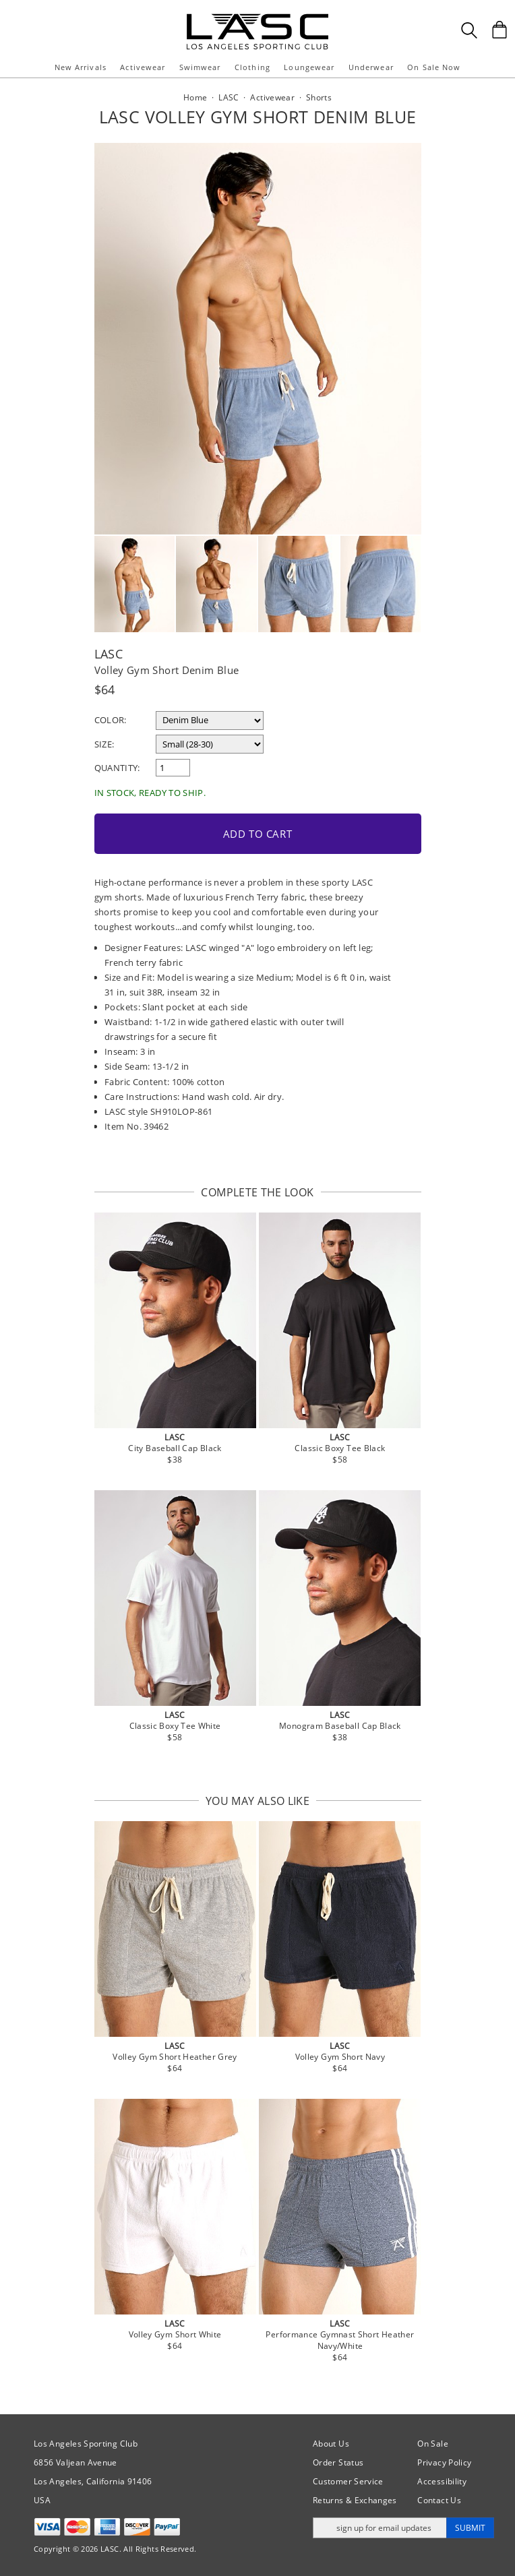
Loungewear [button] (309, 67)
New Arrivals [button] (81, 67)
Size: (104, 744)
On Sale (432, 2443)
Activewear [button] (142, 67)
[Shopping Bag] (499, 29)
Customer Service (348, 2481)
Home (195, 97)
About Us (331, 2443)
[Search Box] (469, 30)
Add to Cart (258, 833)
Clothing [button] (252, 67)
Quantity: (117, 768)
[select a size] (210, 744)
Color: (110, 720)
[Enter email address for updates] (380, 2527)
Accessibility (441, 2481)
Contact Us (439, 2500)
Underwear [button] (371, 67)
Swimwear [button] (200, 67)
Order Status (338, 2462)
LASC (108, 654)
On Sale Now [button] (433, 67)
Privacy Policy (444, 2462)
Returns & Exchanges (355, 2500)
